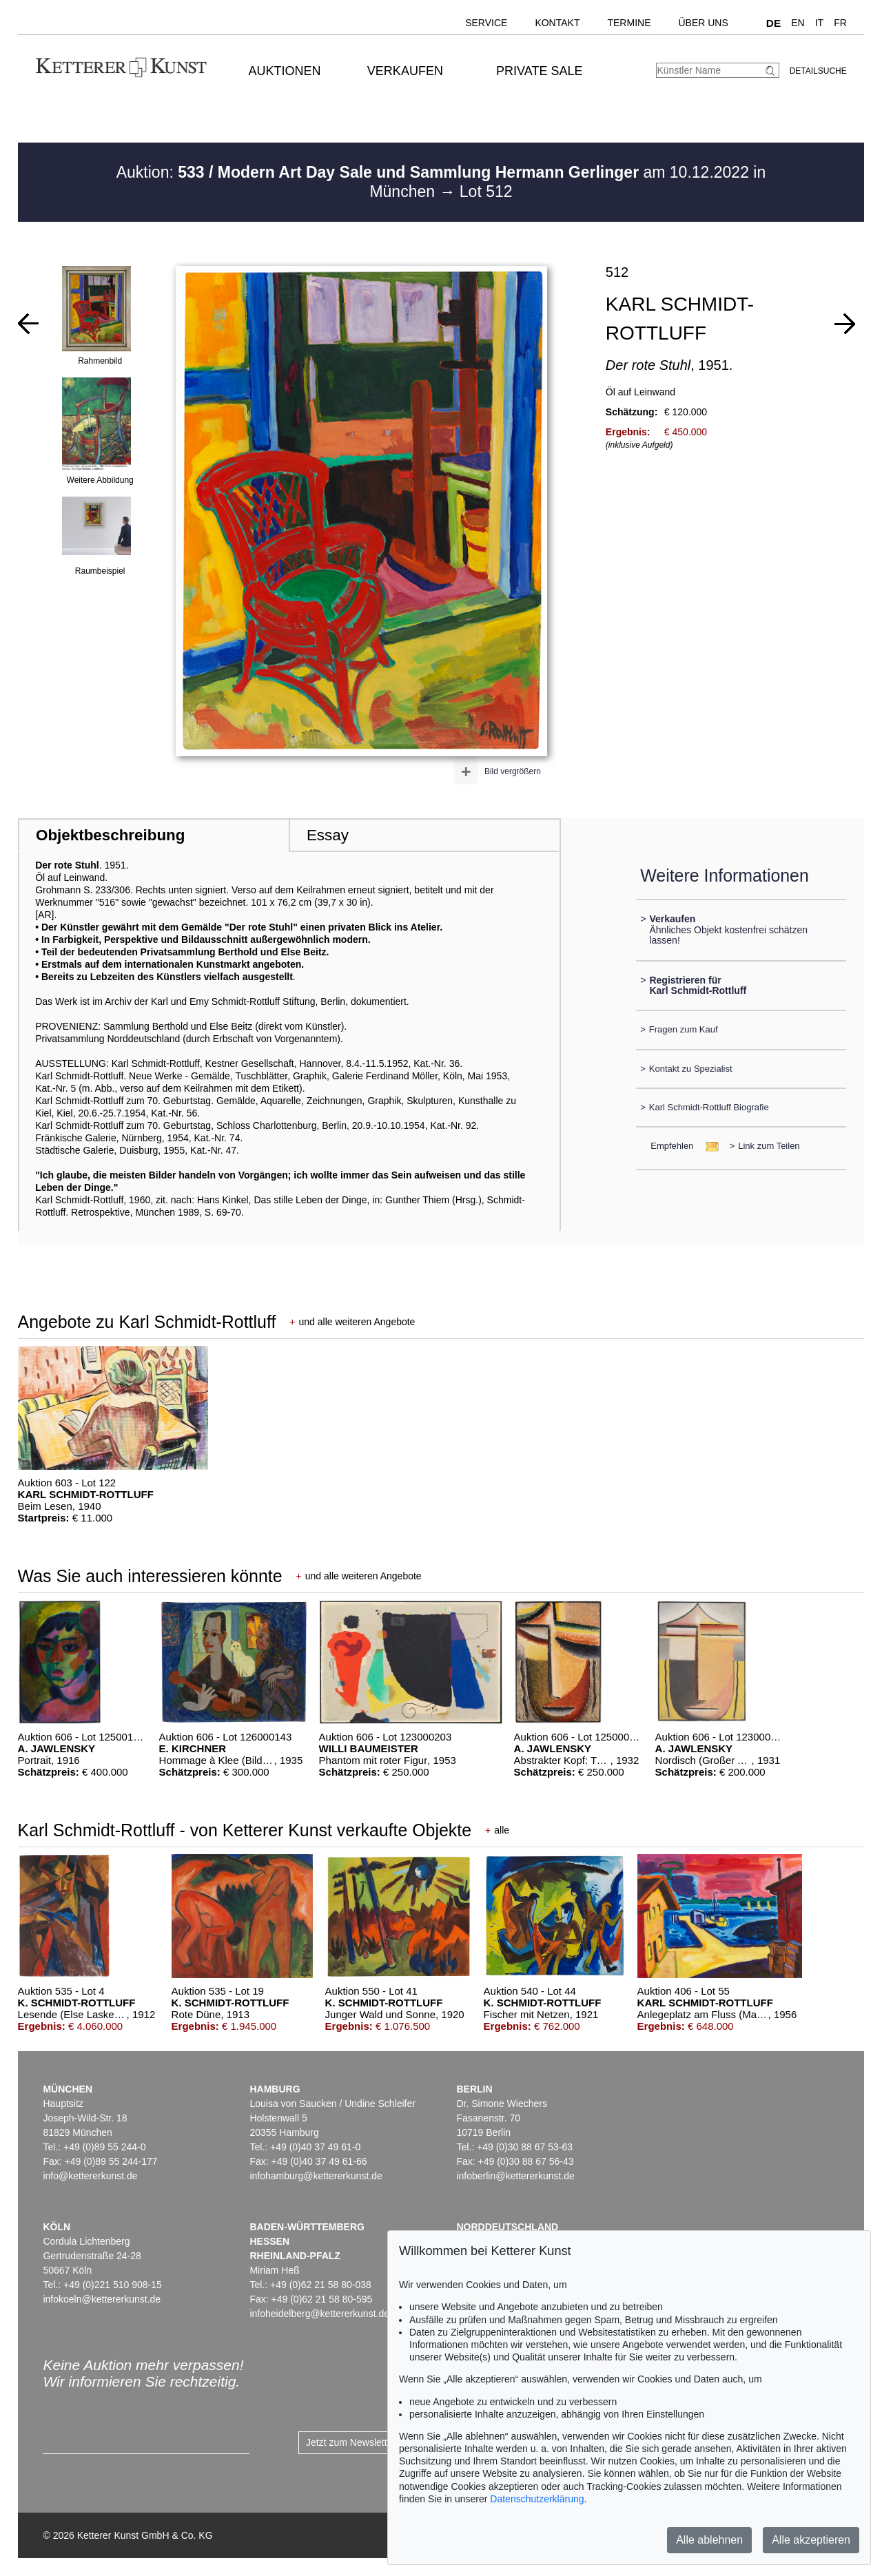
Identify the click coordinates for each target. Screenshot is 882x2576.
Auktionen (285, 71)
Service (486, 22)
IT (819, 22)
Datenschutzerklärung (537, 2498)
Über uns (703, 22)
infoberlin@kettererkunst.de (515, 2175)
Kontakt (557, 22)
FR (840, 22)
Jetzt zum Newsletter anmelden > (377, 2442)
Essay (328, 835)
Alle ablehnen (709, 2540)
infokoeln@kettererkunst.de (102, 2299)
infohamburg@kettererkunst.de (315, 2175)
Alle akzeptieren (811, 2540)
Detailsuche (818, 71)
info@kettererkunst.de (90, 2175)
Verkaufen (405, 71)
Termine (628, 22)
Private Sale (539, 71)
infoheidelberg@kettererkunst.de (319, 2313)
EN (797, 22)
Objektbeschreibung (110, 835)
